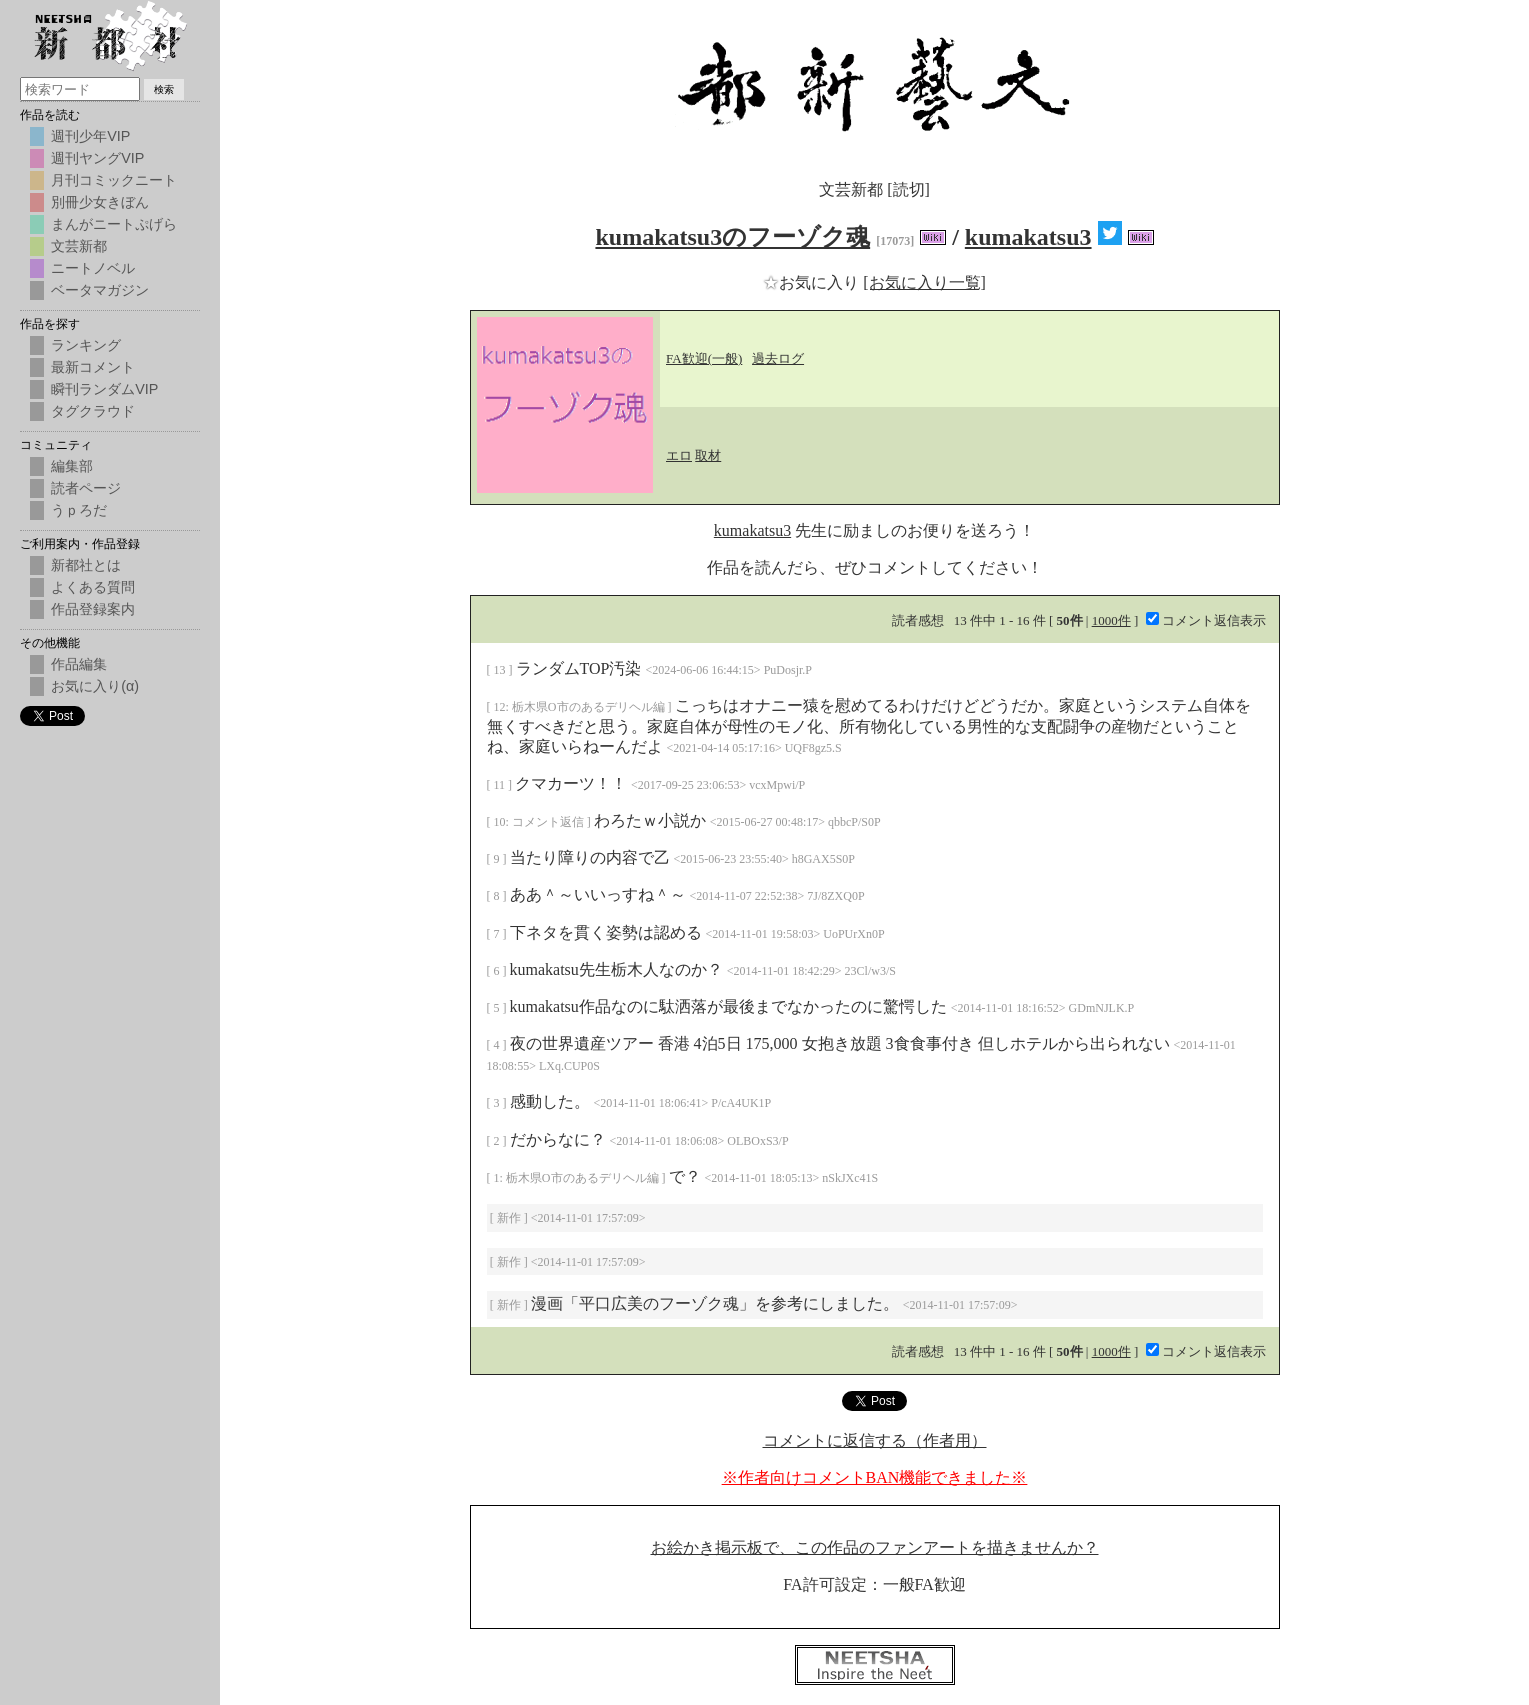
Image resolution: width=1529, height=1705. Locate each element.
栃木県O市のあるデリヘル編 (590, 707)
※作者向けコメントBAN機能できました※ (875, 1477)
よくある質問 (93, 587)
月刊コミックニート (114, 180)
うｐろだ (79, 510)
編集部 (72, 466)
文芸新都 (79, 246)
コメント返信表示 (1206, 620)
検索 (164, 89)
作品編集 (79, 664)
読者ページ (86, 488)
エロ (679, 455)
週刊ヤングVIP (97, 158)
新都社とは (86, 565)
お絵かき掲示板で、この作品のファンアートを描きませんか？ (875, 1547)
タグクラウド (93, 411)
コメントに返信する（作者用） (875, 1440)
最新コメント (93, 367)
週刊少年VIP (90, 136)
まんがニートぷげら (114, 224)
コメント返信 (549, 822)
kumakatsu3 (1028, 237)
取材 (708, 455)
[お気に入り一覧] (924, 282)
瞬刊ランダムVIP (104, 389)
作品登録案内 (93, 609)
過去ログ (778, 358)
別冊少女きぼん (100, 202)
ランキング (86, 345)
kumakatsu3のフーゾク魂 (732, 237)
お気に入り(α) (95, 686)
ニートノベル (93, 268)
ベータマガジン (100, 290)
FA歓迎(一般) (704, 358)
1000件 (1111, 620)
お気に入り (813, 282)
